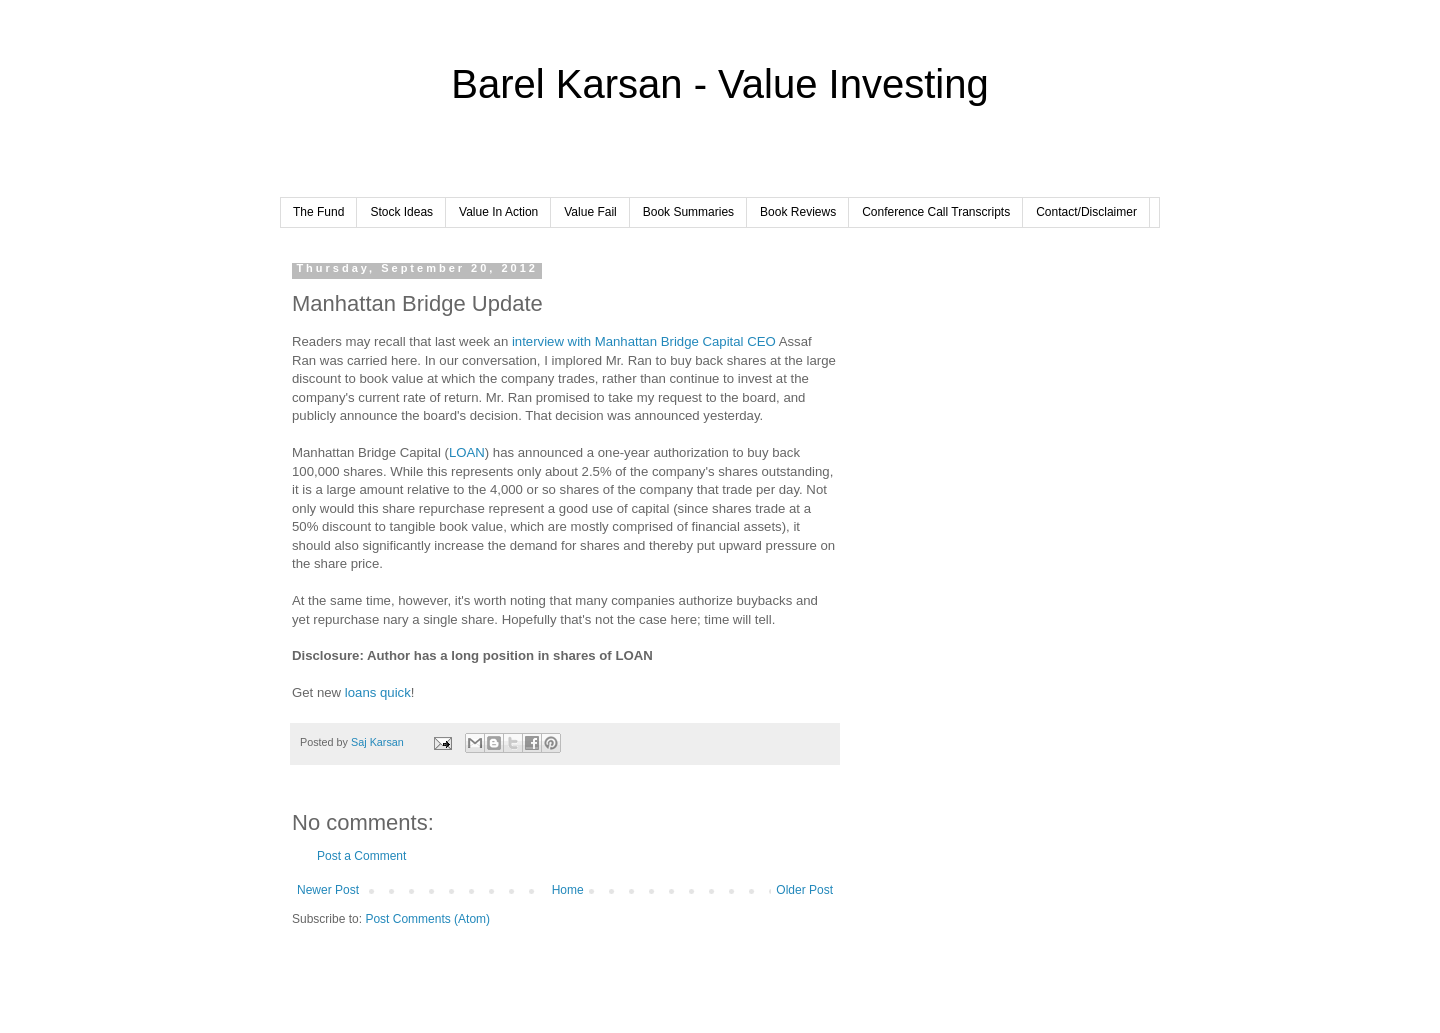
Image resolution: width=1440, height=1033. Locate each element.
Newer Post (328, 890)
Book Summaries (688, 212)
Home (568, 890)
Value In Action (498, 212)
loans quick (378, 692)
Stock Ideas (401, 212)
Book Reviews (798, 212)
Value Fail (590, 212)
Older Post (804, 890)
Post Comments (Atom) (427, 919)
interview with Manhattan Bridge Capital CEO (644, 341)
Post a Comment (361, 856)
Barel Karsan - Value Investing (719, 84)
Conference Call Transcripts (936, 212)
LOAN (467, 452)
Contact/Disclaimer (1086, 212)
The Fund (318, 212)
